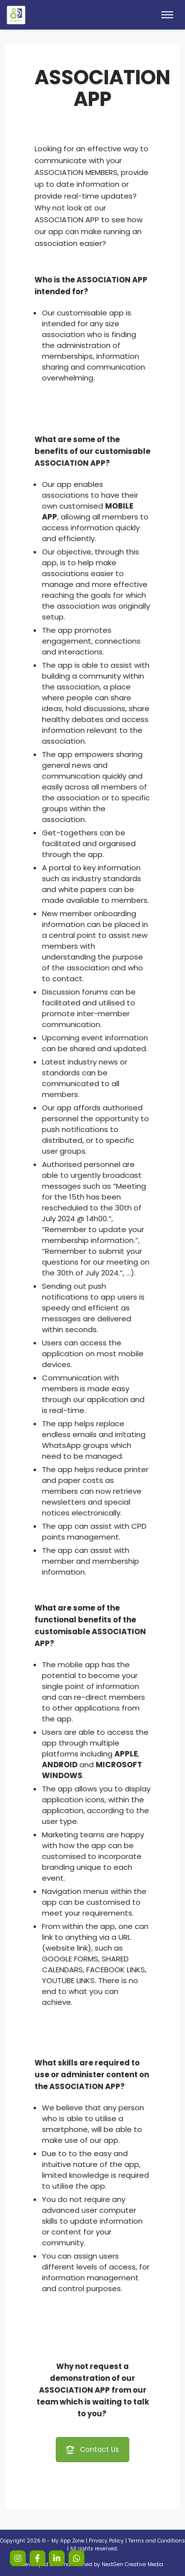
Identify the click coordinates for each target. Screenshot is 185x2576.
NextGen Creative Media (132, 2564)
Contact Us (92, 2449)
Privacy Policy (106, 2540)
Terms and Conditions (156, 2540)
